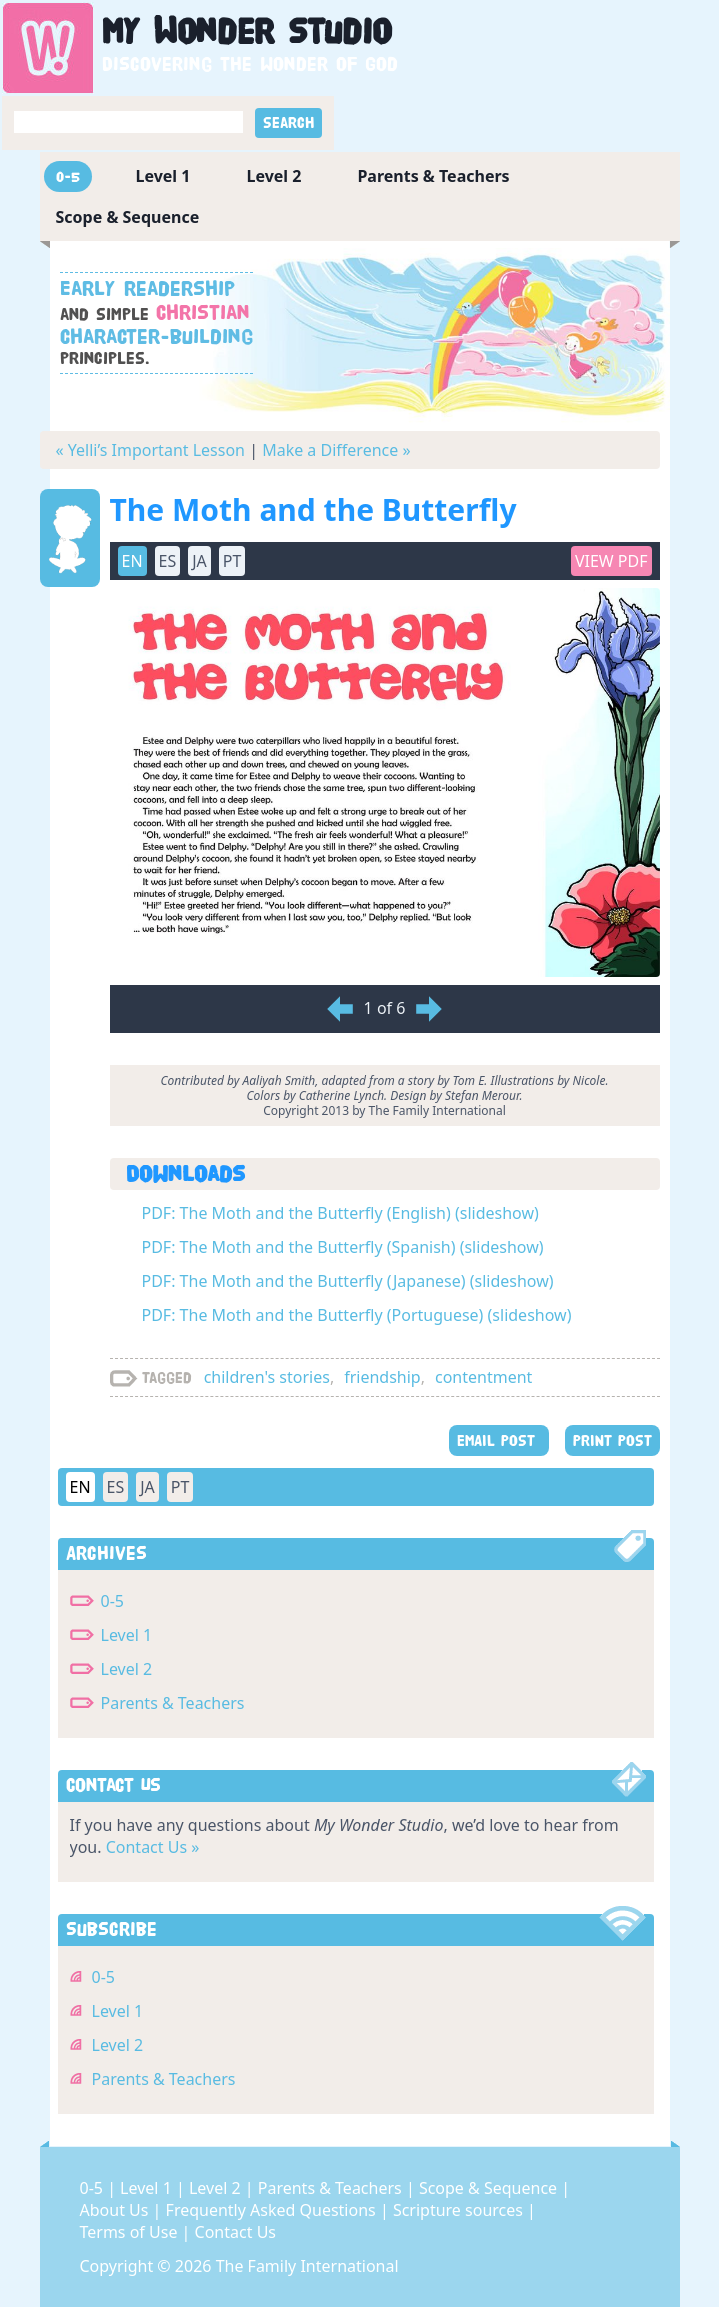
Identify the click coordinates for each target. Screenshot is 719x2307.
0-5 (68, 176)
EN (132, 561)
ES (168, 561)
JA (199, 561)
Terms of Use (131, 2232)
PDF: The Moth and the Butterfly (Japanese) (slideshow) (348, 1281)
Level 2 (273, 176)
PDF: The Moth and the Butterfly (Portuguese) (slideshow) (357, 1315)
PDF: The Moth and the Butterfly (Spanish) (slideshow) (343, 1247)
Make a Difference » (336, 450)
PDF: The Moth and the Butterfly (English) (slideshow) (340, 1213)
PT (232, 561)
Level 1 (163, 176)
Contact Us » (153, 1847)
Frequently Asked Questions (273, 2210)
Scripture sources (460, 2210)
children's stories (267, 1377)
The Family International (307, 2266)
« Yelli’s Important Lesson (151, 450)
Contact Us (235, 2232)
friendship (382, 1377)
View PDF (611, 561)
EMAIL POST (499, 1440)
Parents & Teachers (433, 176)
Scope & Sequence (128, 217)
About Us (116, 2210)
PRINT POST (612, 1440)
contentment (483, 1377)
